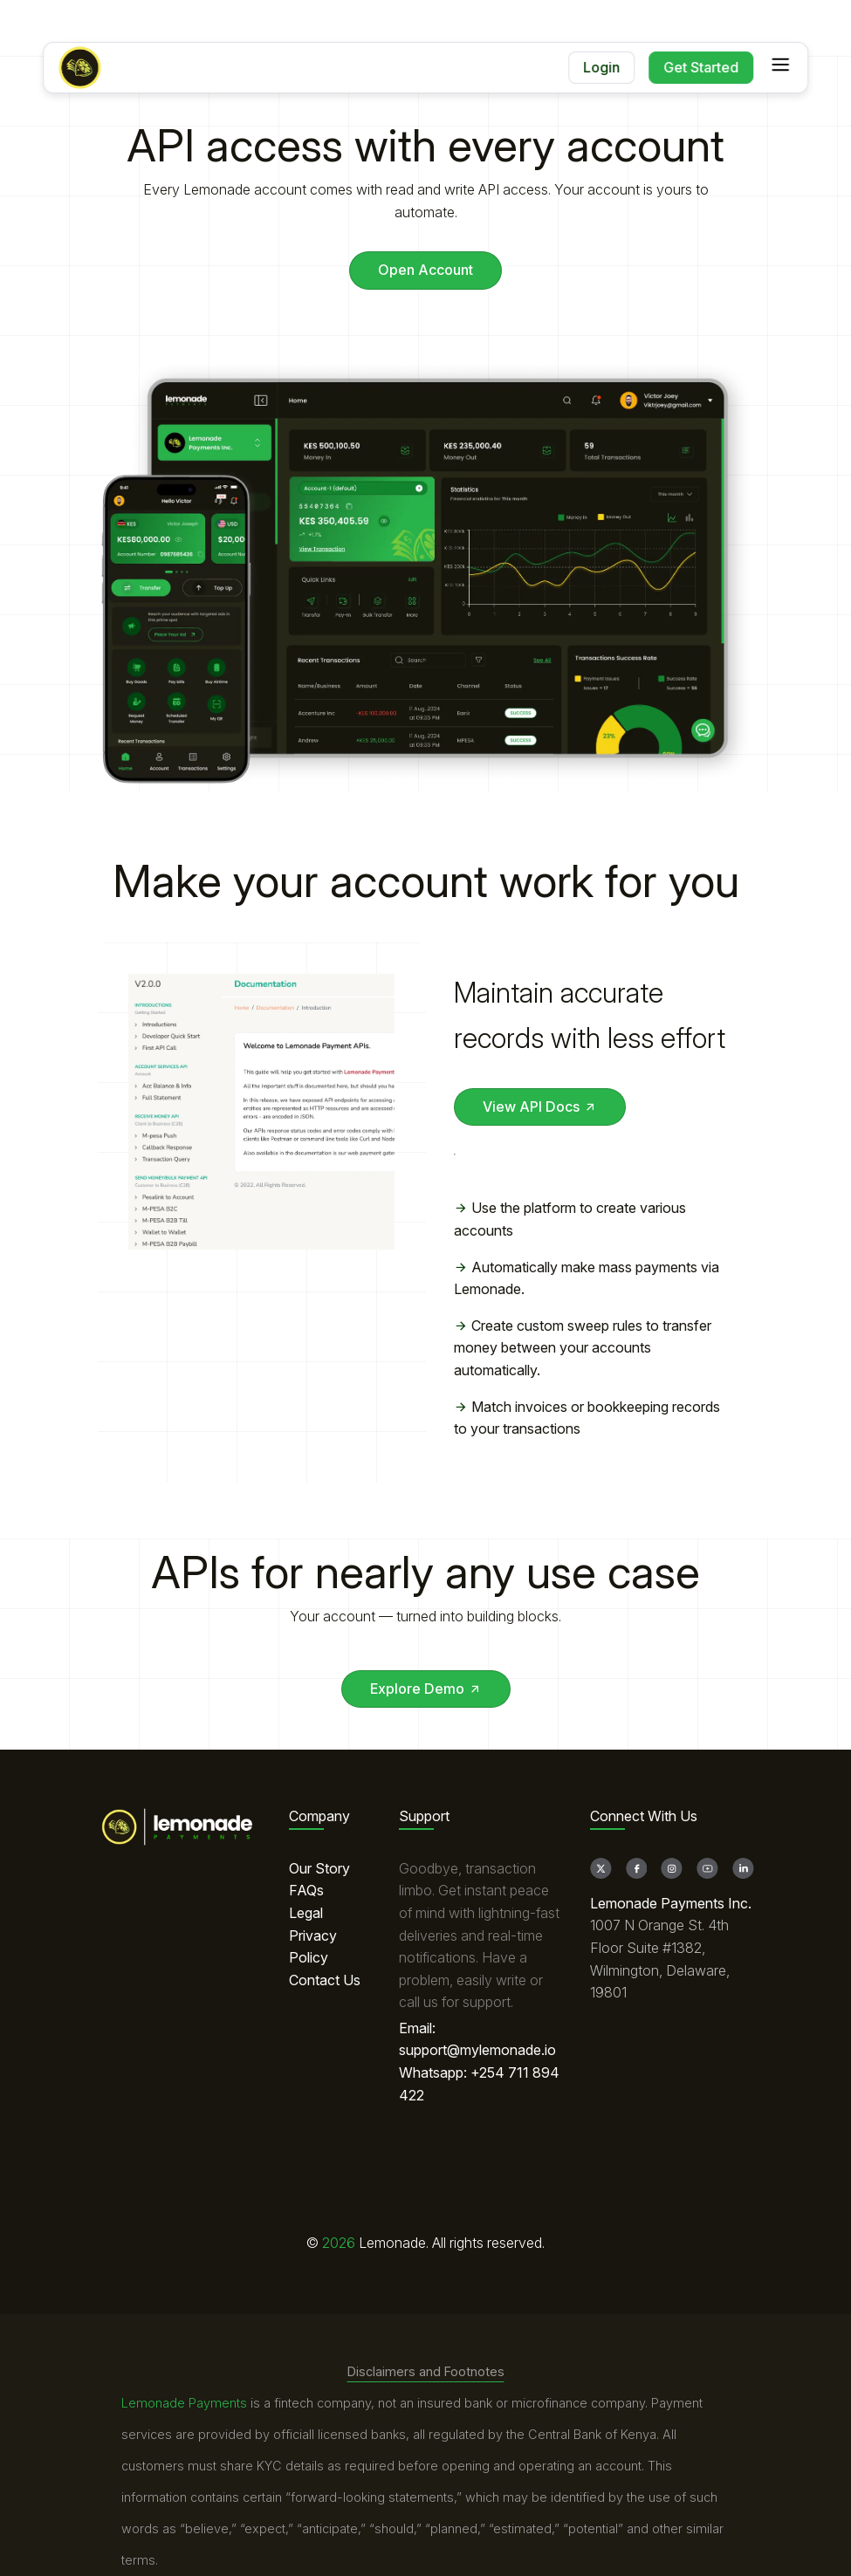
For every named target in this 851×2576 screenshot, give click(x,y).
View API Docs (540, 1106)
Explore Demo (426, 1688)
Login (601, 67)
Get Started (700, 67)
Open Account (425, 269)
